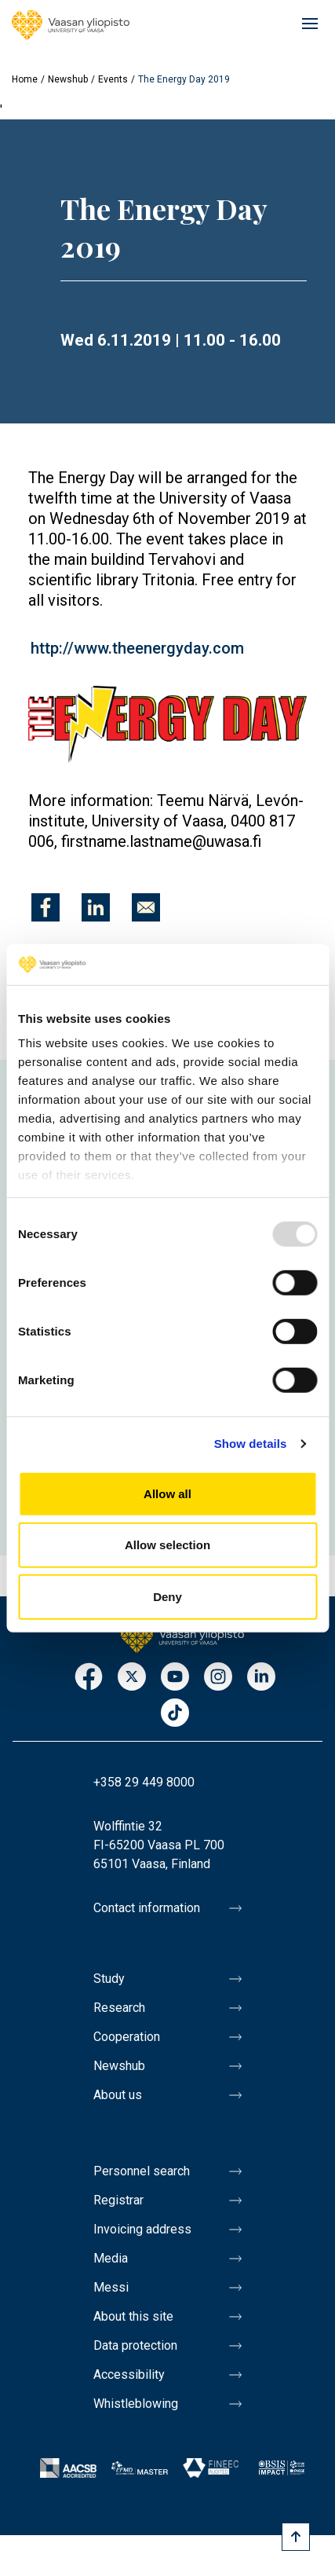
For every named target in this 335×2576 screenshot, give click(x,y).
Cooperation (126, 2036)
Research (119, 2007)
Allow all (167, 1494)
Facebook (89, 1677)
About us (117, 2094)
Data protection (135, 2345)
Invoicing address (142, 2229)
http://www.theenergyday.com (137, 648)
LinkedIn (261, 1677)
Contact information (146, 1907)
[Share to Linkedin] (96, 907)
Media (110, 2258)
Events (113, 79)
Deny (167, 1596)
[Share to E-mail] (146, 907)
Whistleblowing (135, 2403)
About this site (133, 2316)
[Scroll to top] (296, 2537)
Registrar (118, 2200)
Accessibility (129, 2374)
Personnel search (141, 2171)
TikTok (175, 1713)
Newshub (68, 79)
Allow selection (167, 1545)
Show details (250, 1443)
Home (25, 79)
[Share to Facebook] (45, 907)
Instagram (218, 1677)
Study (109, 1978)
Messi (111, 2287)
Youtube (175, 1677)
